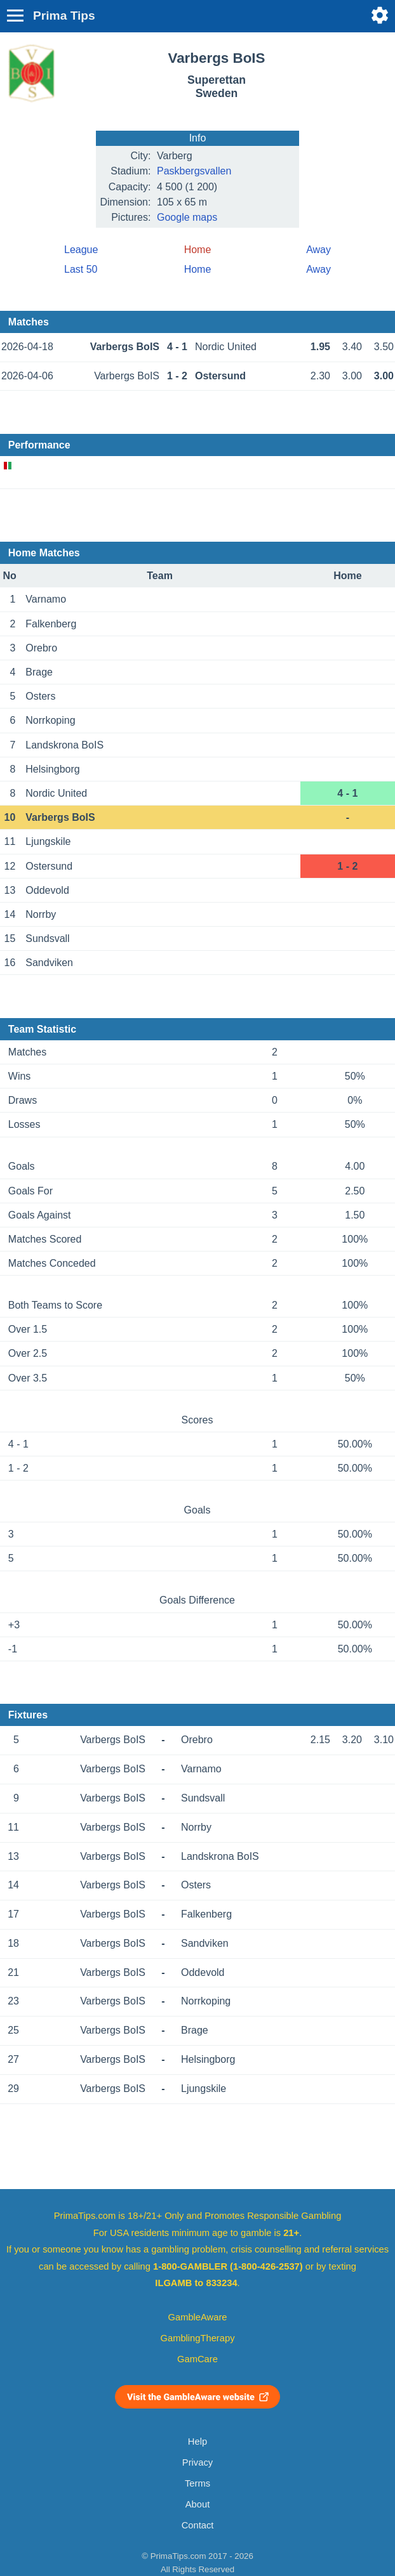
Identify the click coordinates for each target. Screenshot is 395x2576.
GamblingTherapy (198, 2338)
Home (197, 269)
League (81, 249)
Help (197, 2441)
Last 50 (80, 269)
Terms (197, 2483)
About (197, 2504)
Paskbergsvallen (194, 171)
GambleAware (197, 2317)
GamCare (197, 2359)
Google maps (187, 217)
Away (318, 249)
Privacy (197, 2462)
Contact (198, 2525)
